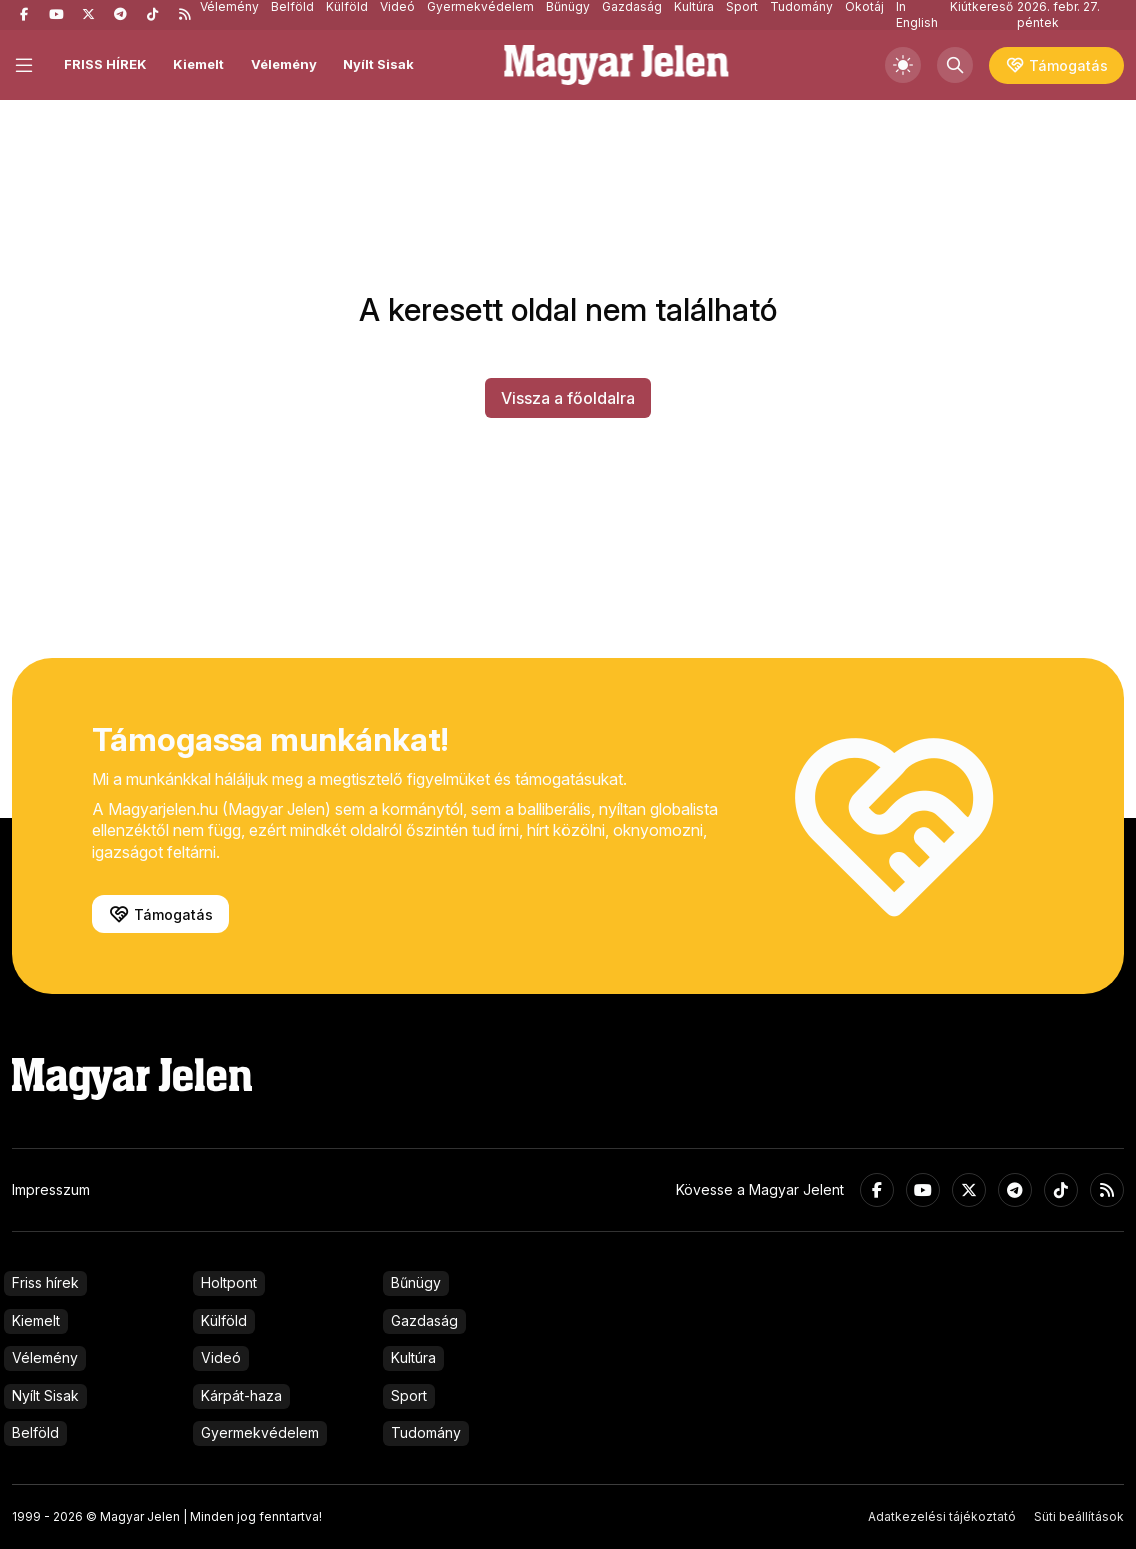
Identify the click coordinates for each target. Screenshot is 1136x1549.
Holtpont (229, 1282)
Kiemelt (198, 64)
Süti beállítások (1079, 1516)
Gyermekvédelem (260, 1432)
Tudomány (426, 1432)
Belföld (35, 1432)
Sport (409, 1395)
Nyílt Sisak (378, 64)
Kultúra (413, 1357)
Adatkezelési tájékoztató (942, 1516)
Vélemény (284, 64)
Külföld (224, 1320)
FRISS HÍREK (105, 64)
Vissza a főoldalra (568, 398)
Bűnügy (416, 1282)
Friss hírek (45, 1282)
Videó (221, 1357)
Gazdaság (424, 1320)
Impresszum (51, 1189)
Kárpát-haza (241, 1395)
